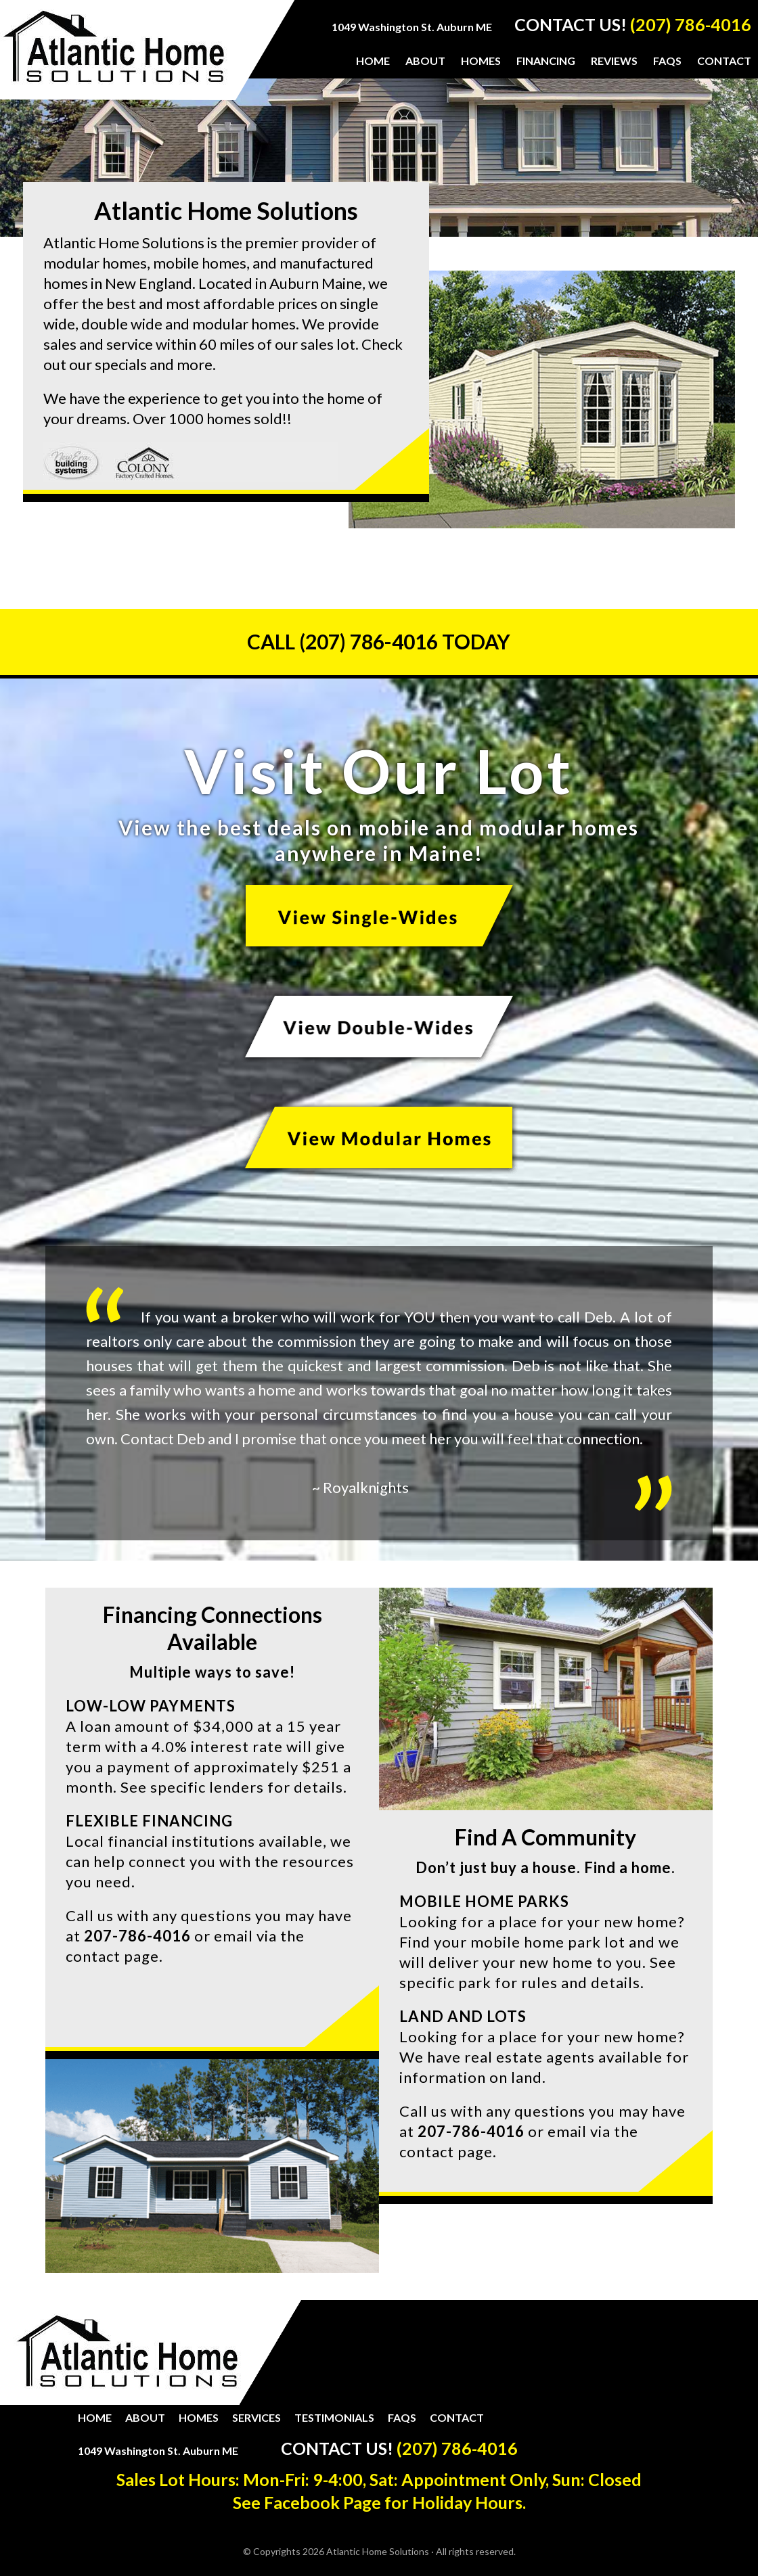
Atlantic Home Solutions (114, 55)
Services (256, 2417)
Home (95, 2417)
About (145, 2417)
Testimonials (334, 2417)
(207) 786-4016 (690, 24)
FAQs (402, 2417)
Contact (457, 2417)
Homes (199, 2417)
